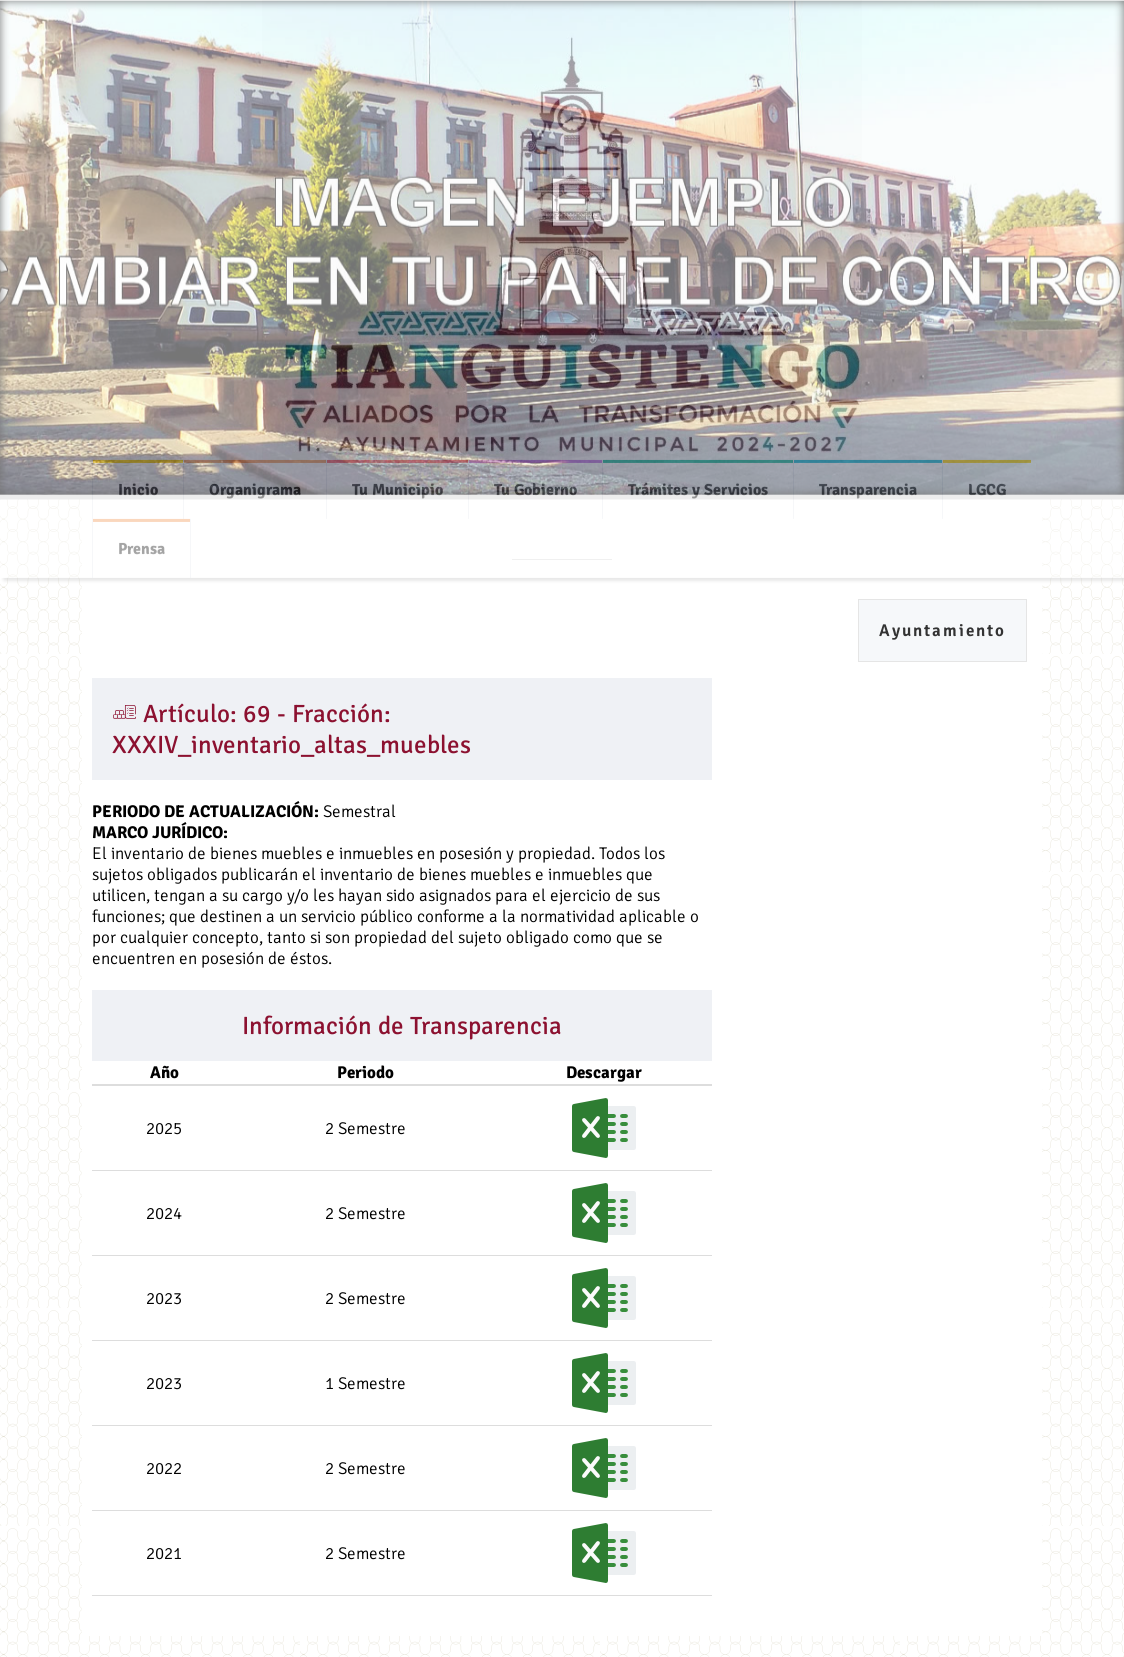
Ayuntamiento (942, 630)
